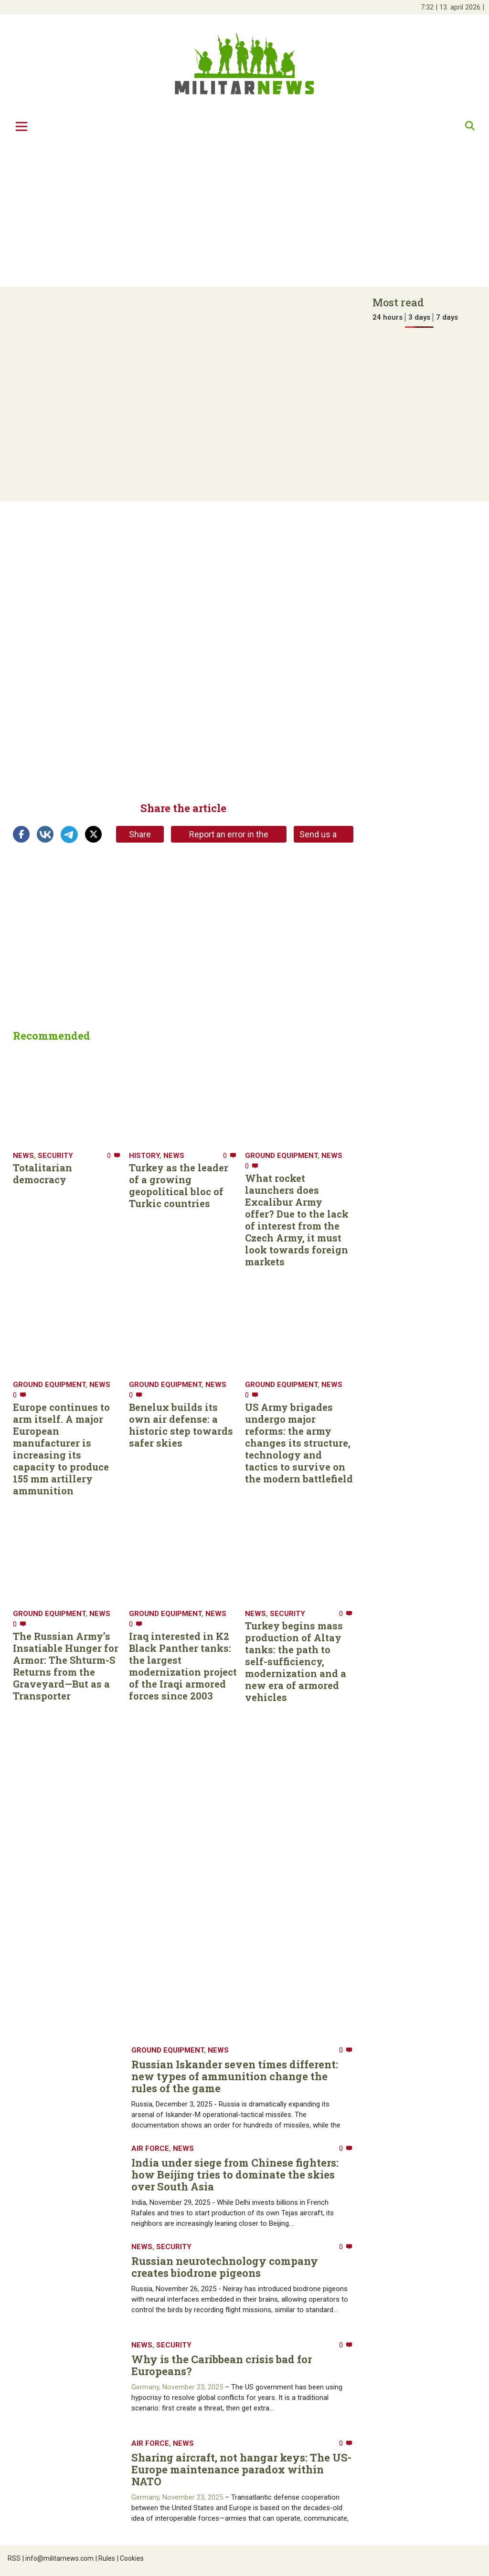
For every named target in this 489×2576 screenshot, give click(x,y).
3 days (419, 317)
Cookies (130, 2558)
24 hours (387, 317)
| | (452, 7)
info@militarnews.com (58, 2558)
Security (55, 1155)
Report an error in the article (228, 836)
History (144, 1155)
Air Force (150, 2148)
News (23, 1155)
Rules (105, 2558)
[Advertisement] (244, 213)
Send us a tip (318, 836)
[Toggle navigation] (21, 126)
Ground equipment (281, 1155)
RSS (14, 2558)
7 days (447, 317)
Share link (140, 836)
